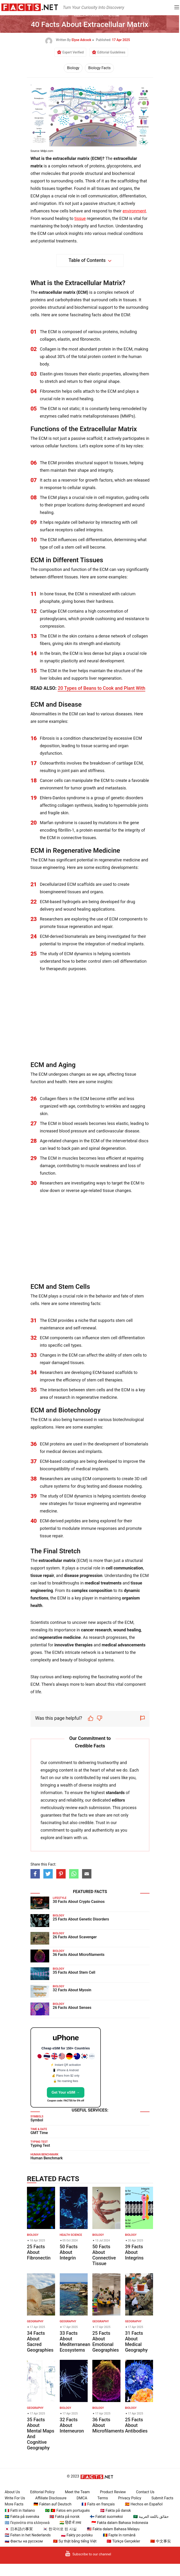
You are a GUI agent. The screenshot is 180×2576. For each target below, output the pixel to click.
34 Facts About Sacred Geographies (40, 2341)
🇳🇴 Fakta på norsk (64, 2516)
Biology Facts (99, 68)
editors (118, 1800)
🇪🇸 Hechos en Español (144, 2504)
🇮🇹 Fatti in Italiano (20, 2510)
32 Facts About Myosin (72, 1990)
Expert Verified (73, 52)
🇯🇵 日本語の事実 (19, 2529)
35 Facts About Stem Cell (74, 1972)
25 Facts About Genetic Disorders (81, 1919)
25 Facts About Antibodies (136, 2425)
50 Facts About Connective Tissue (104, 2255)
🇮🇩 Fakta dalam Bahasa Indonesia (119, 2522)
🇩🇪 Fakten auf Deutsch (52, 2504)
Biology (73, 68)
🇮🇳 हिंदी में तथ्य (70, 2522)
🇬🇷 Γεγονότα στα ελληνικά (27, 2522)
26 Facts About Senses (72, 2007)
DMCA (82, 2498)
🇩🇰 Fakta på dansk (115, 2510)
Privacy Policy (129, 2498)
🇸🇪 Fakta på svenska (22, 2516)
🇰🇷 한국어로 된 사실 (60, 2529)
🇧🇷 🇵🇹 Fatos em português (67, 2510)
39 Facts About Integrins (134, 2252)
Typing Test (40, 2145)
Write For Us (15, 2498)
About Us (12, 2492)
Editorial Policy (42, 2492)
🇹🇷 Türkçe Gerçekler (123, 2541)
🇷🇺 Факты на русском (24, 2541)
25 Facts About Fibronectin (39, 2252)
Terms (103, 2498)
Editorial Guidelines (111, 52)
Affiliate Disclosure (50, 2498)
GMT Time (39, 2133)
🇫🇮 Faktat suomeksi (106, 2516)
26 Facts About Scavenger (75, 1937)
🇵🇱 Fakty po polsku (77, 2535)
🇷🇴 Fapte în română (119, 2535)
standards (115, 1792)
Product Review (113, 2492)
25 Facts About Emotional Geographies (105, 2341)
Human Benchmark (46, 2158)
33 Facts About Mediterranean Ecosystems (75, 2341)
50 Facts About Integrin (69, 2252)
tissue (80, 218)
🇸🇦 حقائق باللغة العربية (151, 2516)
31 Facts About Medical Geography (136, 2341)
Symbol (36, 2120)
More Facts (14, 2504)
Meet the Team (77, 2492)
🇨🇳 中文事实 (160, 2541)
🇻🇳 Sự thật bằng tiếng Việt (75, 2541)
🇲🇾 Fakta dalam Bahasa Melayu (113, 2529)
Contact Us (145, 2492)
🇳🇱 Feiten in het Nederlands (28, 2535)
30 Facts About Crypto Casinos (79, 1901)
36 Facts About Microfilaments (79, 1954)
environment (134, 210)
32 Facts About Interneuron (72, 2425)
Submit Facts (162, 2498)
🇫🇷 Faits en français (98, 2504)
